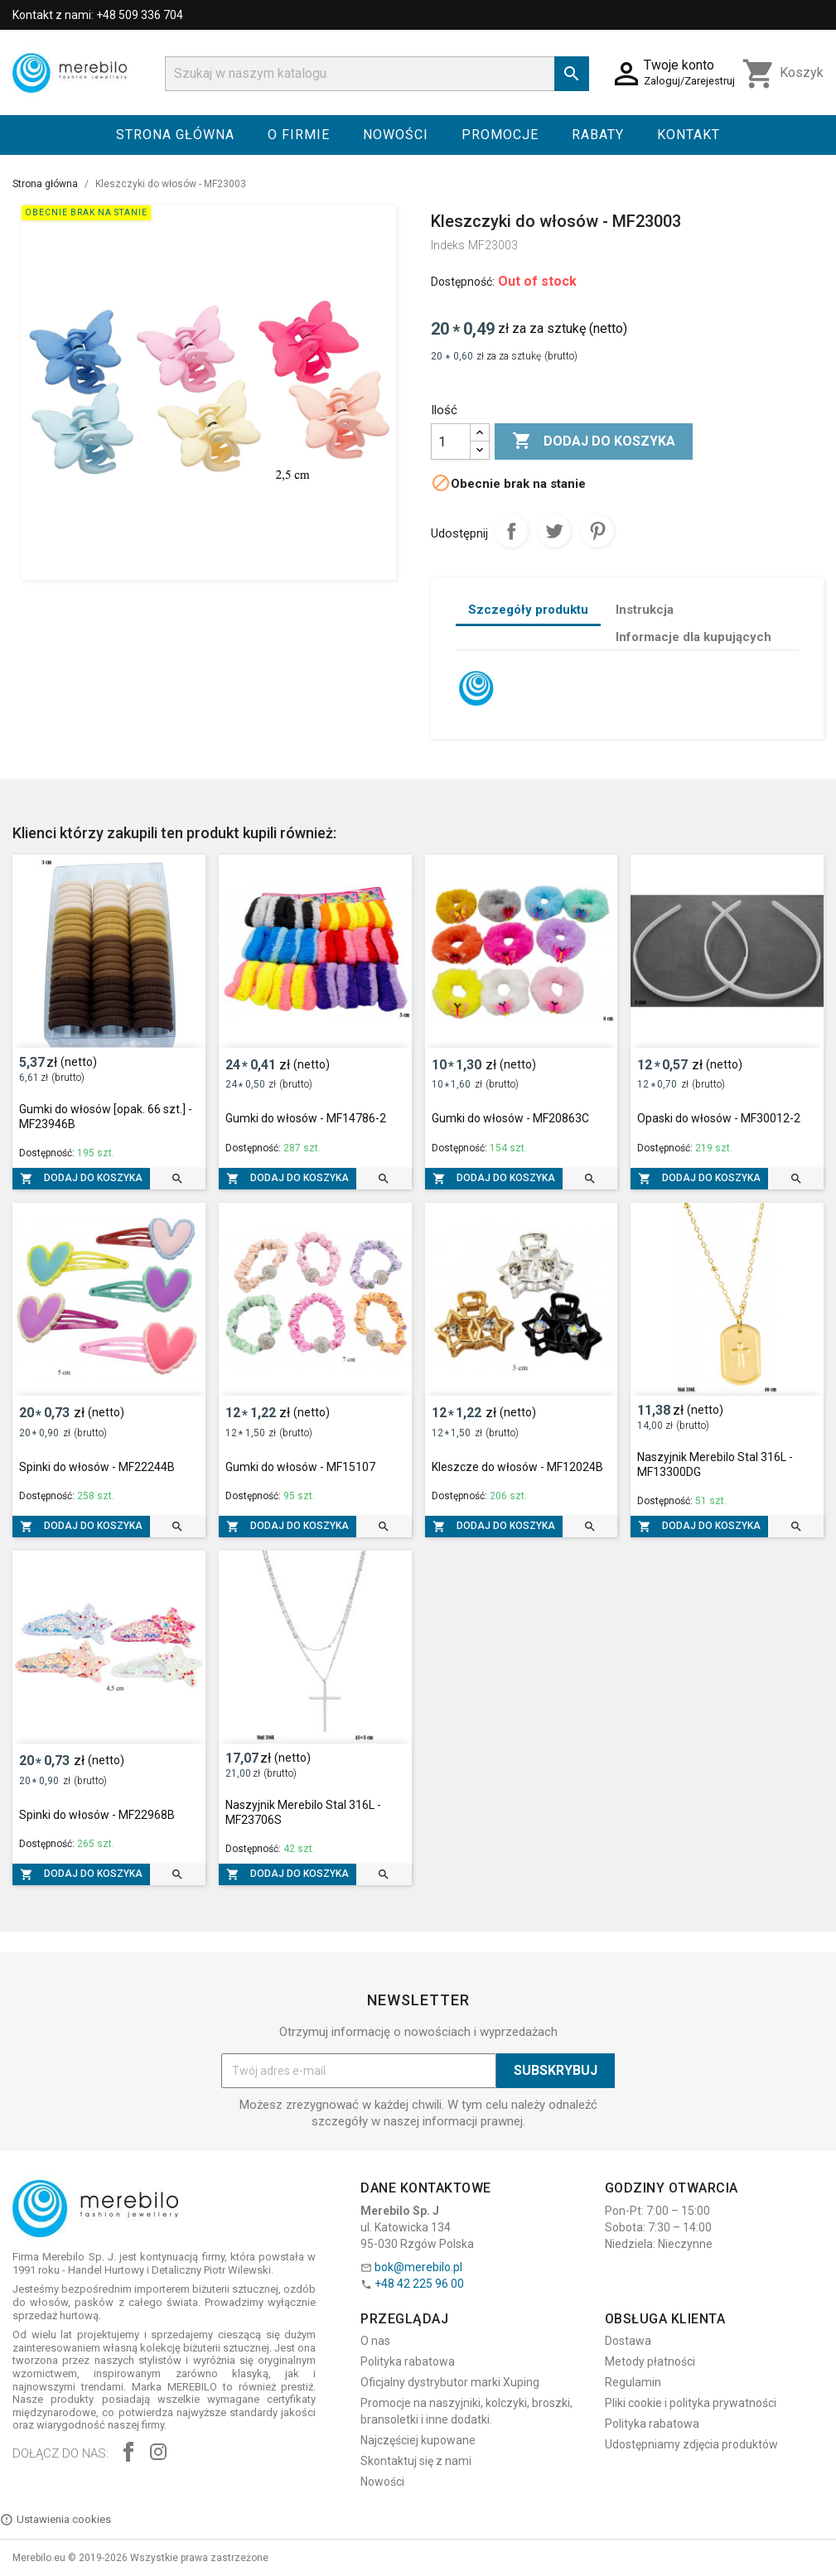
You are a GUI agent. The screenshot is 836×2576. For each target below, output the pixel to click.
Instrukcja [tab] (645, 609)
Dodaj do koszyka (593, 441)
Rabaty (598, 134)
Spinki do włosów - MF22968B (97, 1814)
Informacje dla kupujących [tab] (693, 637)
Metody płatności (650, 2361)
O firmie (299, 134)
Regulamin (633, 2382)
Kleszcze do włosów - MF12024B (517, 1467)
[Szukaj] (377, 73)
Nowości (395, 134)
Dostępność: (463, 281)
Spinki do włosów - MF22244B (97, 1467)
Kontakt (688, 134)
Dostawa (628, 2340)
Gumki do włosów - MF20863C (510, 1118)
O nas (375, 2340)
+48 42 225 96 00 (419, 2283)
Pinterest (597, 531)
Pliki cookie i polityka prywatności (690, 2403)
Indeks (448, 245)
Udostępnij (511, 531)
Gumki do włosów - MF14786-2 (305, 1118)
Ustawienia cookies (55, 2519)
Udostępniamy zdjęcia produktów (691, 2444)
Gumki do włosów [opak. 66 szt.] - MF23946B (105, 1116)
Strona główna (175, 134)
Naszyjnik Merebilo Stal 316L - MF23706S (303, 1812)
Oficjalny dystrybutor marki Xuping (449, 2382)
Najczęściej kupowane (418, 2440)
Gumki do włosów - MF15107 (300, 1467)
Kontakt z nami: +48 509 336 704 (97, 15)
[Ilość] (451, 441)
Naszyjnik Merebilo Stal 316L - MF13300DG (715, 1464)
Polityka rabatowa (407, 2361)
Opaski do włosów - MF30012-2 (718, 1118)
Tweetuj (554, 531)
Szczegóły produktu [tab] (528, 609)
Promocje (500, 134)
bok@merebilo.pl (418, 2267)
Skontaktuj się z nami (415, 2460)
